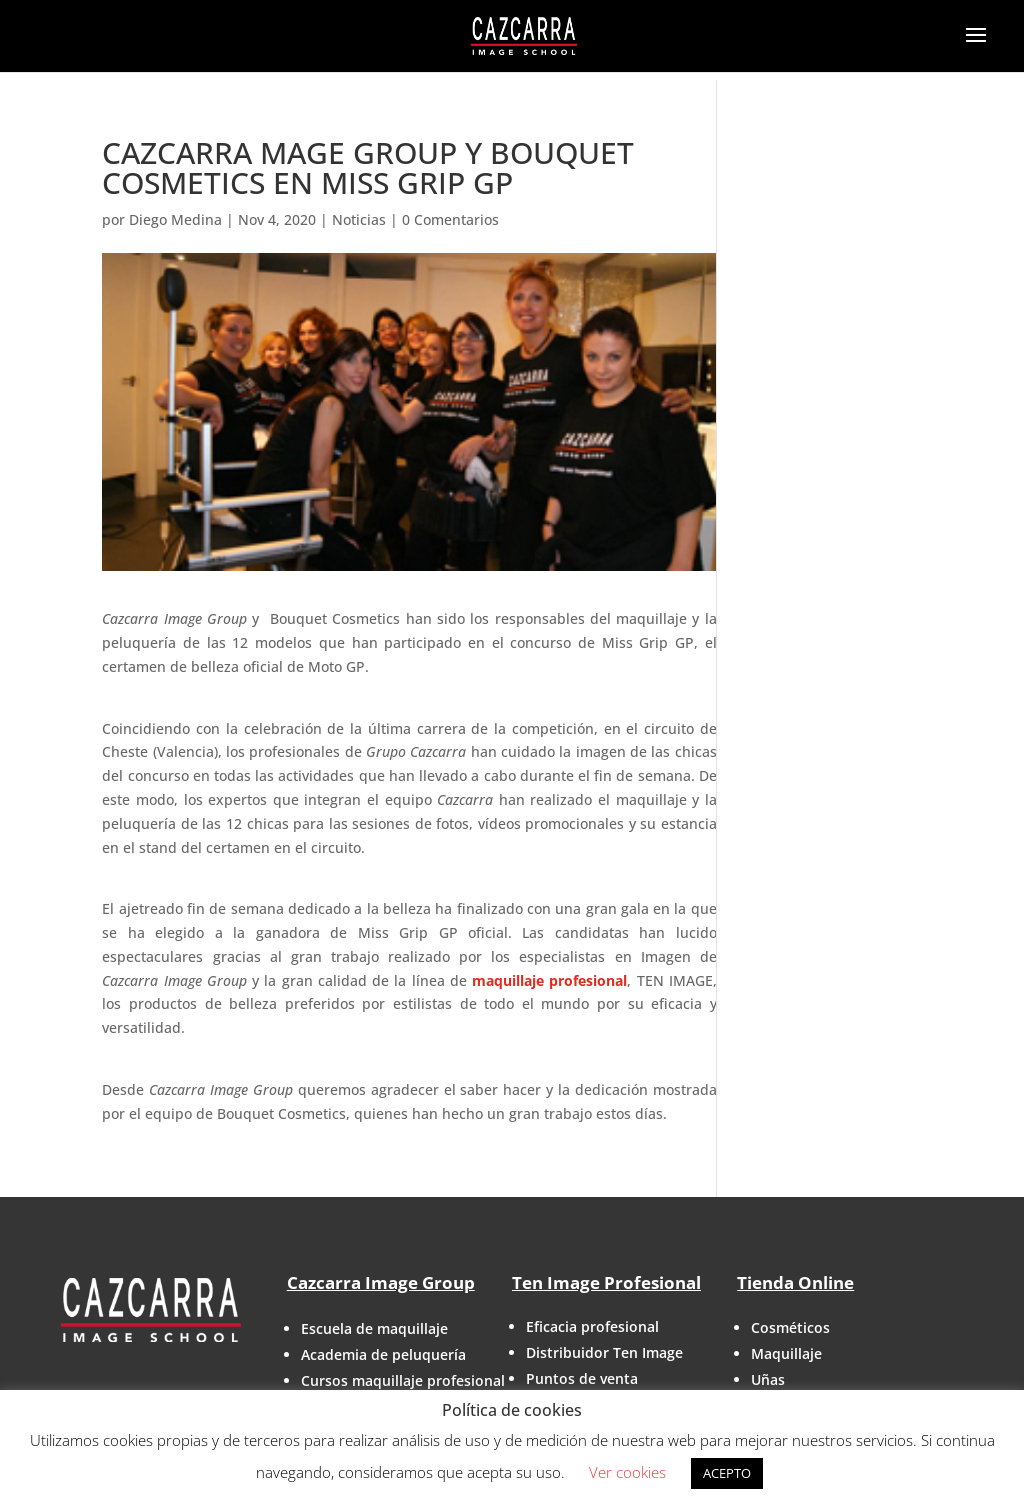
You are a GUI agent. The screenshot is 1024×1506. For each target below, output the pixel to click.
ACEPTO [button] (727, 1473)
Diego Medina (175, 219)
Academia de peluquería (383, 1354)
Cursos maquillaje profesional (403, 1380)
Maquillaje (786, 1353)
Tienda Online (795, 1282)
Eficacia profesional (592, 1326)
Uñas (768, 1379)
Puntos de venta (582, 1378)
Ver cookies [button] (627, 1472)
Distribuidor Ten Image (604, 1352)
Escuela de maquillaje (374, 1328)
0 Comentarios (450, 219)
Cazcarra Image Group (381, 1282)
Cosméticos (790, 1327)
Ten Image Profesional (606, 1282)
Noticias (359, 219)
